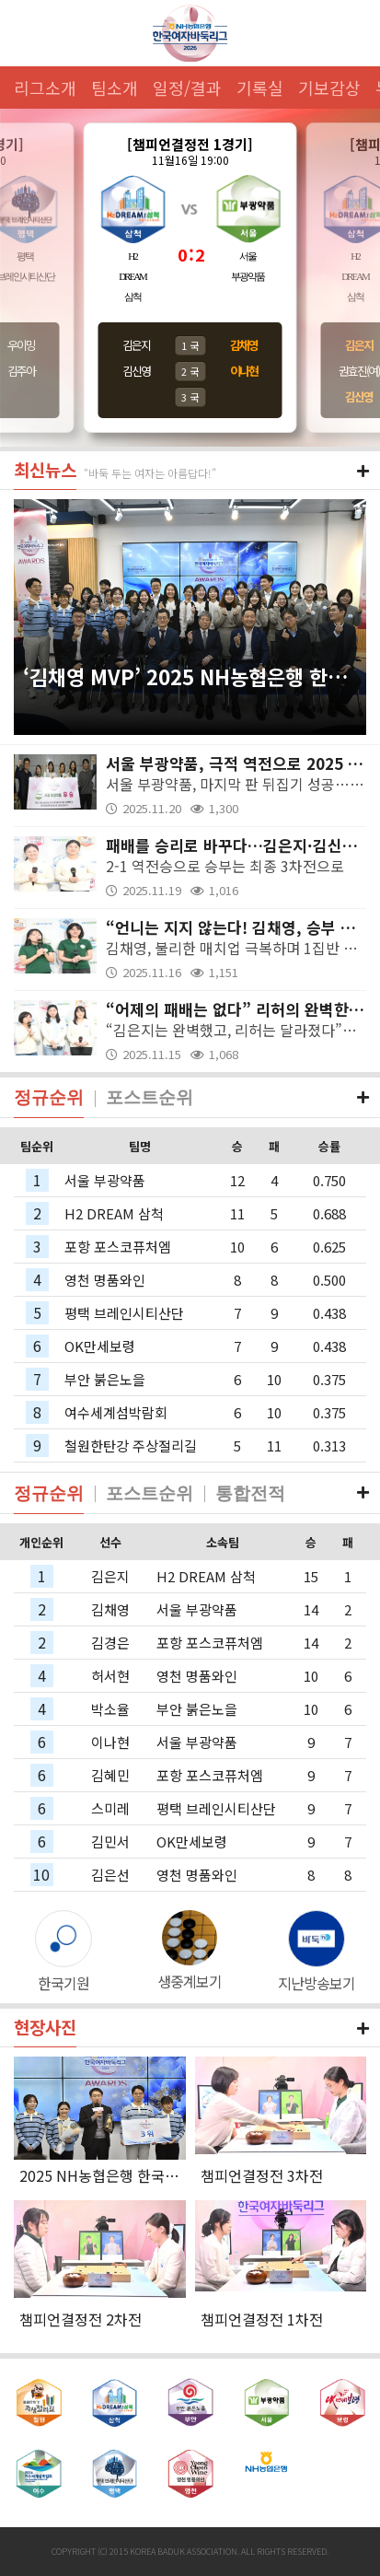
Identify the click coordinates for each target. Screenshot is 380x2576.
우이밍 (21, 345)
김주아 (21, 370)
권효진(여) (359, 370)
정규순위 (49, 1097)
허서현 (110, 1675)
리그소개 (45, 87)
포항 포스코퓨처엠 (117, 1246)
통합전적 (250, 1493)
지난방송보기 (316, 1983)
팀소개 (114, 87)
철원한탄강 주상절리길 (130, 1445)
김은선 (110, 1874)
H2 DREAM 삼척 (114, 1213)
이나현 (110, 1742)
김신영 (136, 370)
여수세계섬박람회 (115, 1412)
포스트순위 (149, 1097)
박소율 (110, 1709)
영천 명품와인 (104, 1279)
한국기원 (63, 1983)
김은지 (136, 345)
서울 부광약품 (104, 1180)
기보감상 (329, 87)
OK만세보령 (99, 1346)
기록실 (259, 87)
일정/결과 (187, 87)
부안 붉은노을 (104, 1379)
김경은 (110, 1642)
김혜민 (110, 1775)
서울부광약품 (247, 266)
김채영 (110, 1609)
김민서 (110, 1841)
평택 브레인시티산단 (124, 1313)
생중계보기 (189, 1981)
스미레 (110, 1808)
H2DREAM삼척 (132, 276)
